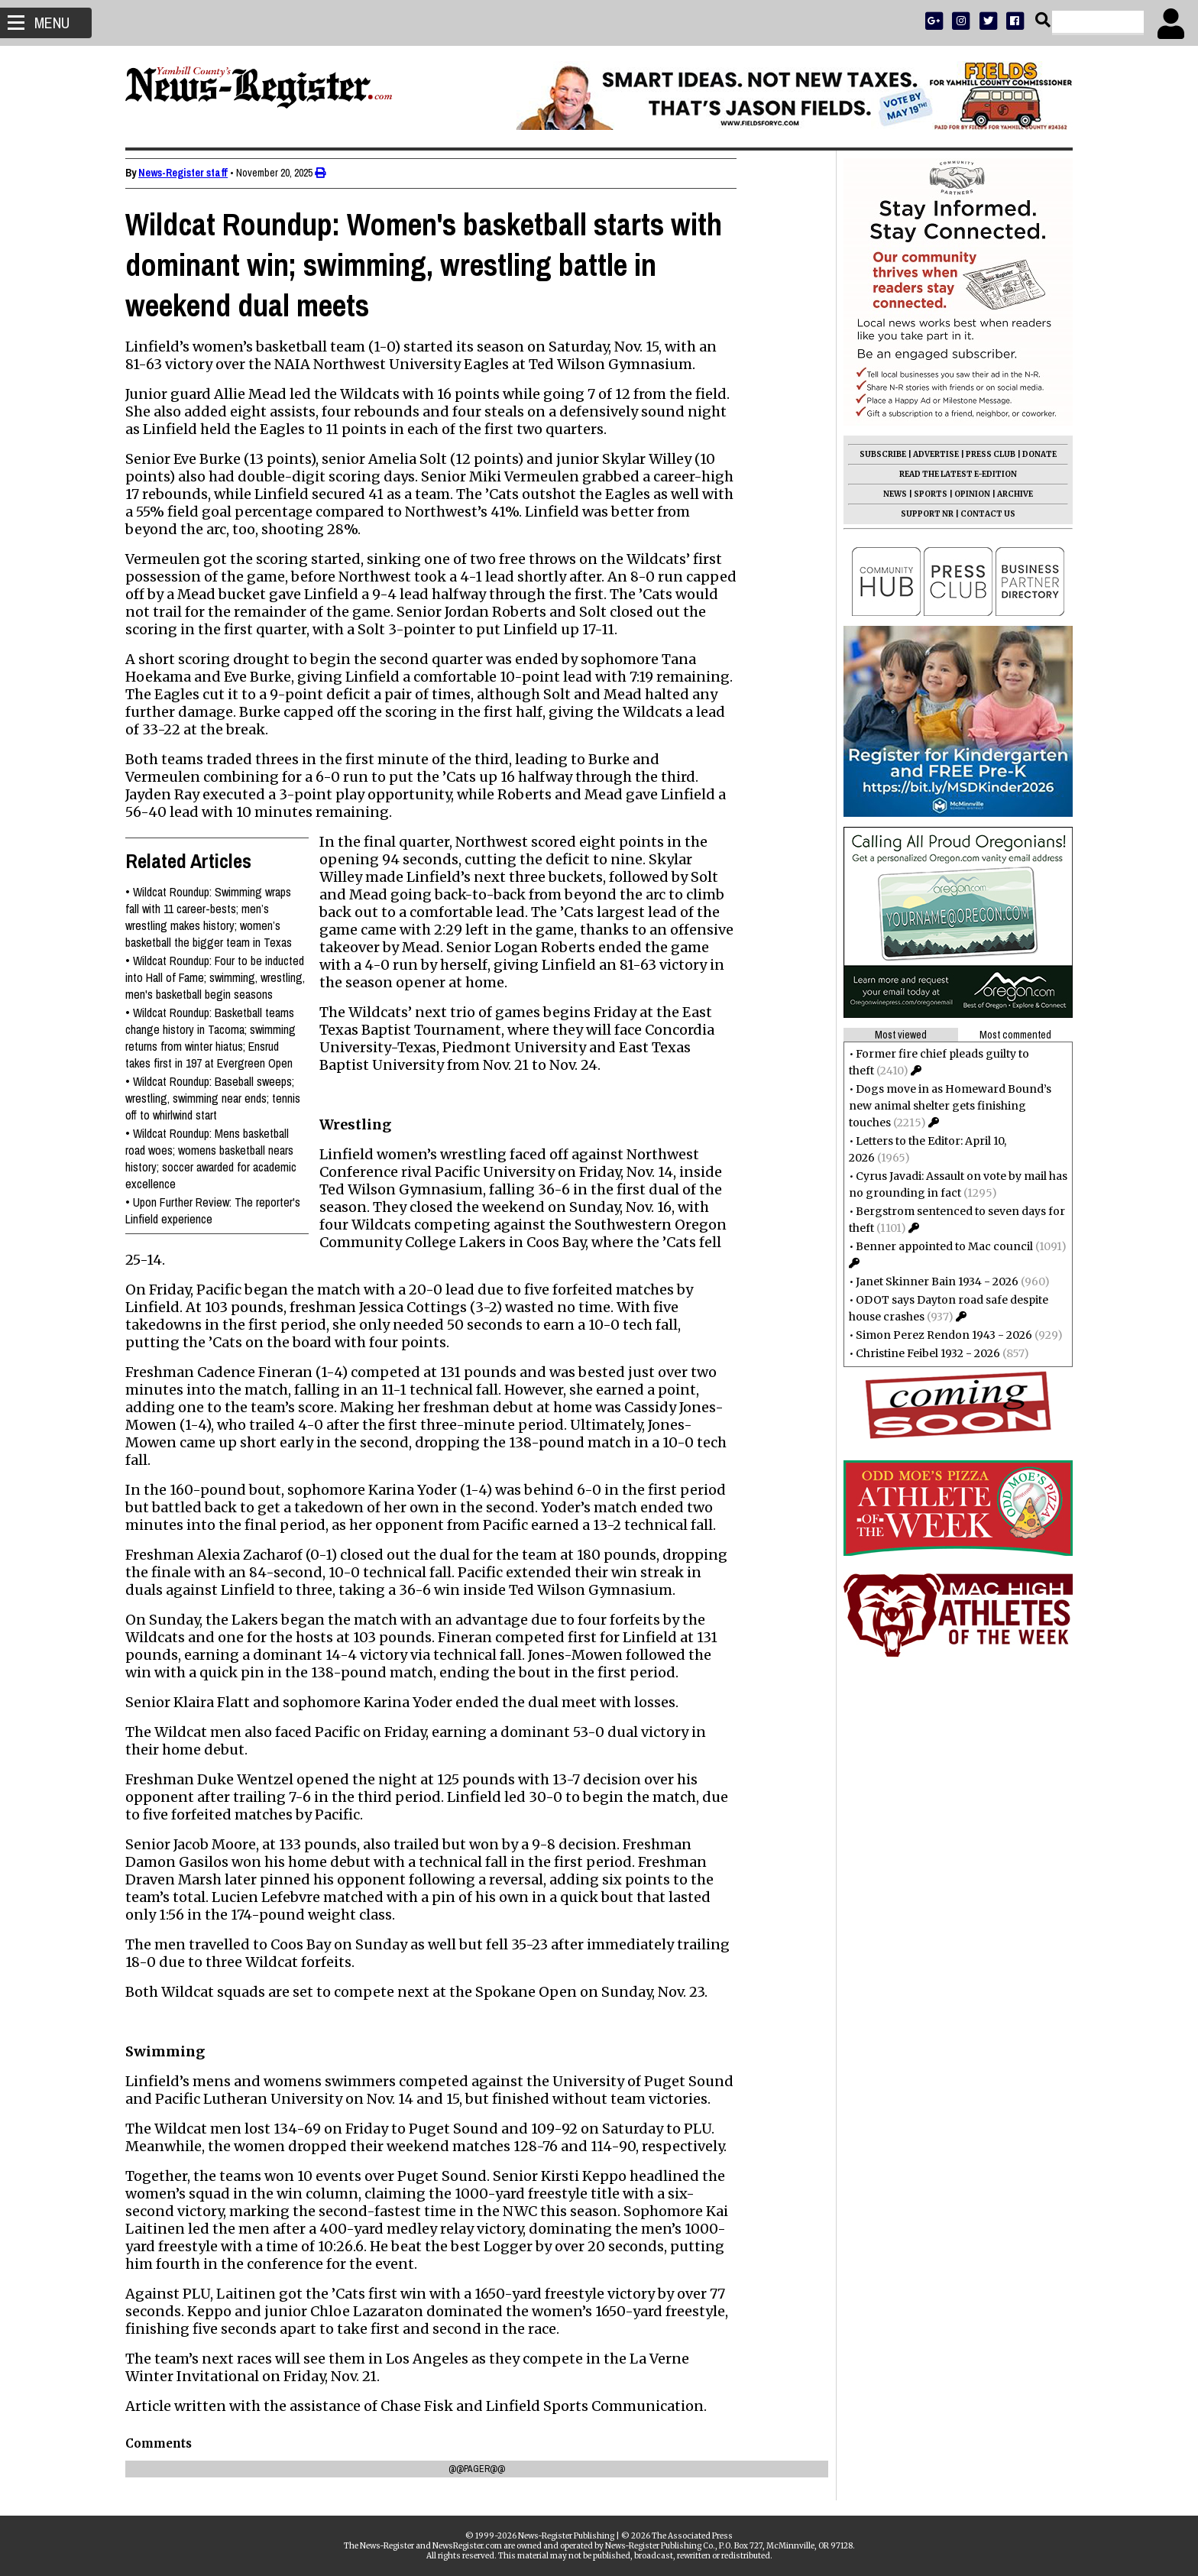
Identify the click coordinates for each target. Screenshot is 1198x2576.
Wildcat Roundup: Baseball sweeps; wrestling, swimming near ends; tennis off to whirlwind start (220, 1098)
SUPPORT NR (919, 514)
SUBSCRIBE (875, 454)
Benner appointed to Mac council (936, 1246)
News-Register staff (190, 173)
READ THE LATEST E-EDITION (950, 474)
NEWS (887, 494)
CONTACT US (980, 514)
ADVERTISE (928, 454)
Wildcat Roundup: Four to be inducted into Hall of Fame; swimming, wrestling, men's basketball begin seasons (222, 977)
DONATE (1032, 454)
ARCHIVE (1007, 494)
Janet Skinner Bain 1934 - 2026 (929, 1281)
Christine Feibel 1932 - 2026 (920, 1353)
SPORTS (923, 494)
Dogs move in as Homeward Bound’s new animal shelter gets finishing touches (942, 1105)
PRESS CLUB (983, 454)
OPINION (965, 494)
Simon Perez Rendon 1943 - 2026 (936, 1335)
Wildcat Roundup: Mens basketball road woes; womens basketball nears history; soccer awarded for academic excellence (218, 1158)
